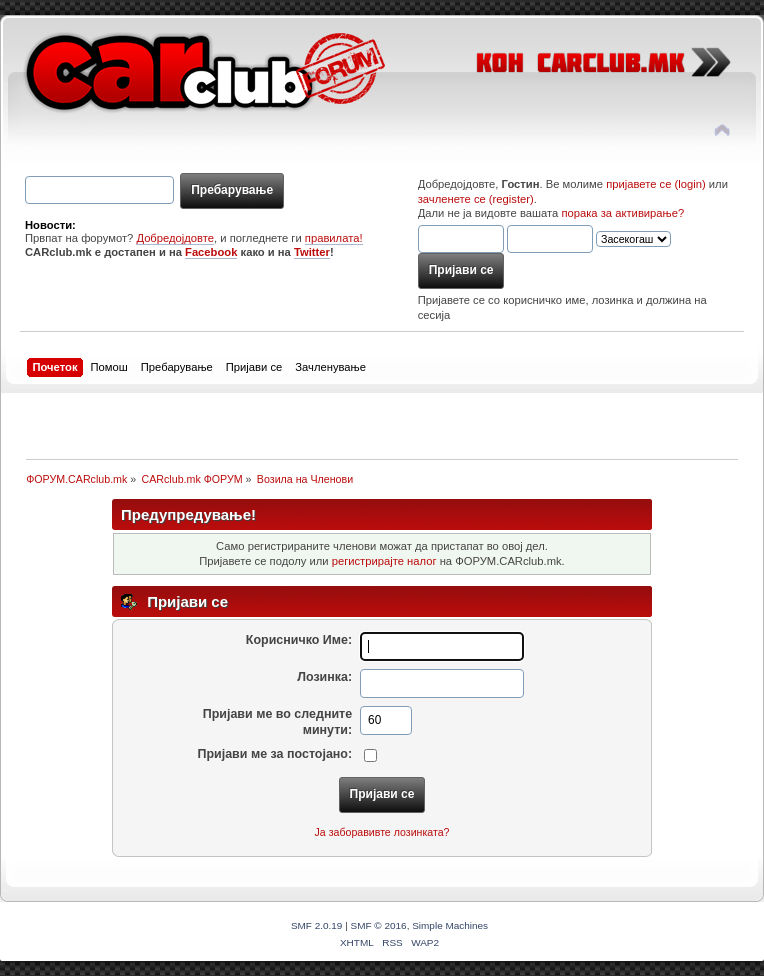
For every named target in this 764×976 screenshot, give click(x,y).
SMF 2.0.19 (317, 925)
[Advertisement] (272, 423)
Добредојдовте (175, 238)
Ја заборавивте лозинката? (382, 832)
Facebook (211, 252)
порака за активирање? (622, 213)
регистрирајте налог (384, 561)
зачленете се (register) (476, 199)
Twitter (312, 252)
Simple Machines (450, 925)
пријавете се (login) (656, 184)
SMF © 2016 (379, 925)
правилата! (334, 238)
